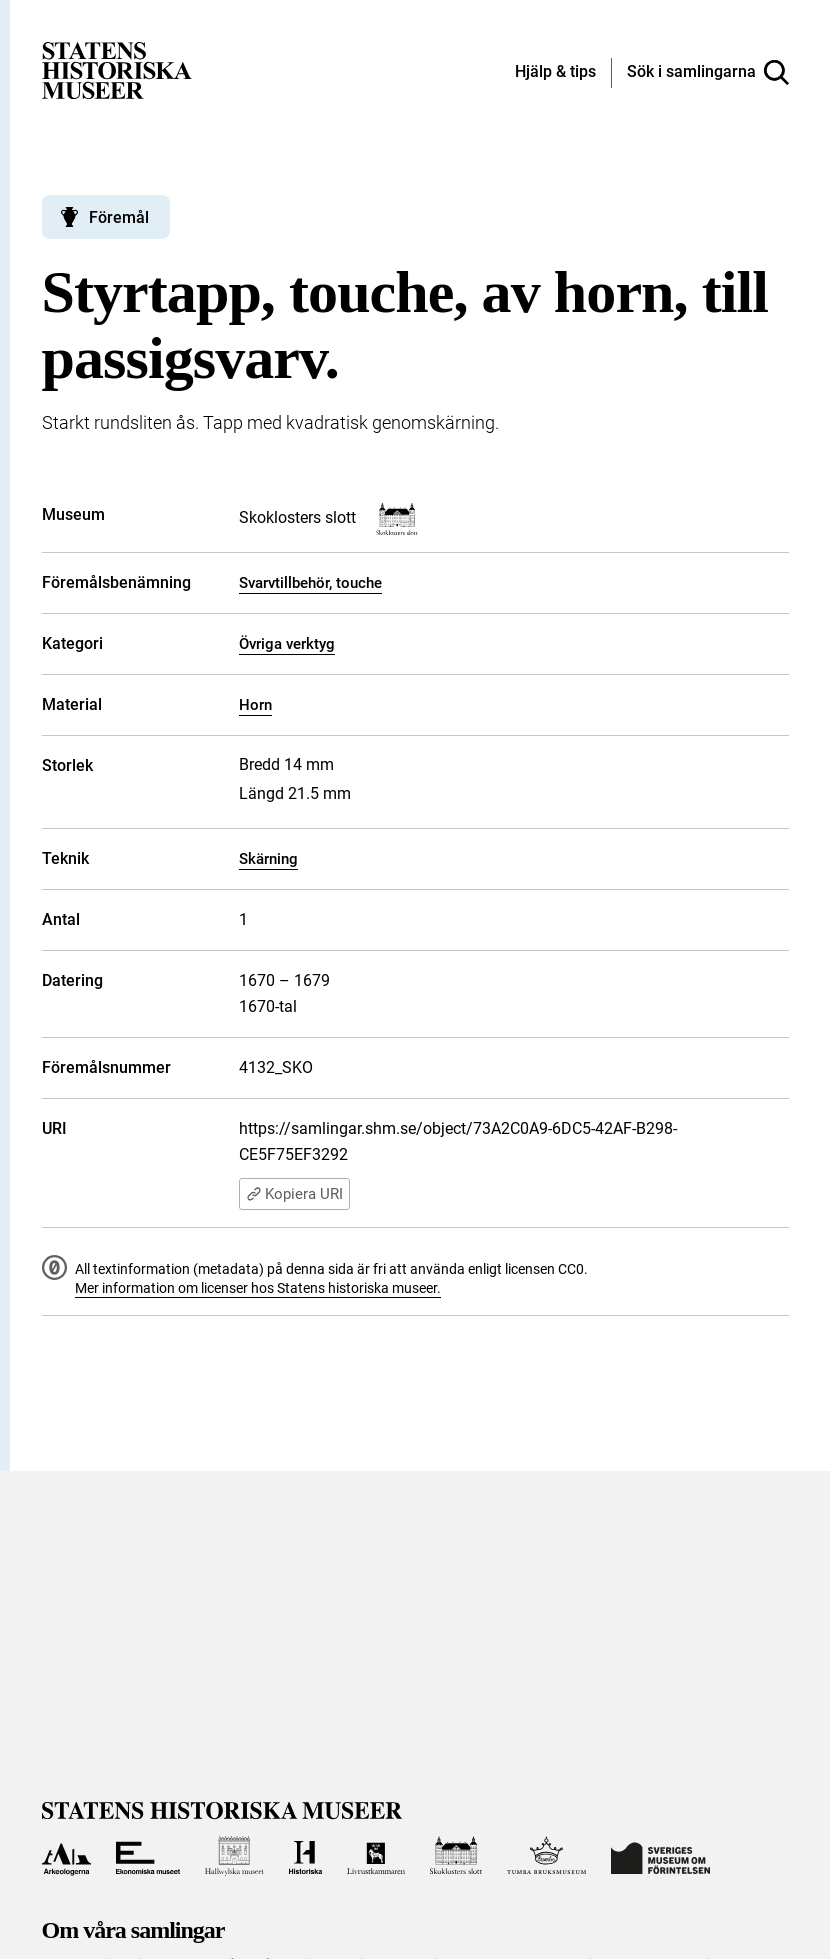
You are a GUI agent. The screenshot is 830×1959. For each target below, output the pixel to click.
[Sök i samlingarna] (708, 73)
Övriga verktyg (287, 644)
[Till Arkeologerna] (66, 1856)
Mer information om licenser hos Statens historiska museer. (258, 1288)
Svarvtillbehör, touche (310, 583)
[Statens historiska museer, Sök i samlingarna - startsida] (117, 69)
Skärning (268, 859)
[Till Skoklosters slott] (456, 1856)
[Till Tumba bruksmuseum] (547, 1856)
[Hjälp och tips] (555, 73)
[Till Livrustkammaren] (376, 1856)
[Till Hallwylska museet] (234, 1856)
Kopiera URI (294, 1194)
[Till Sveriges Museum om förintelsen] (660, 1856)
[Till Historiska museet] (305, 1856)
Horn (255, 705)
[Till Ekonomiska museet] (148, 1856)
